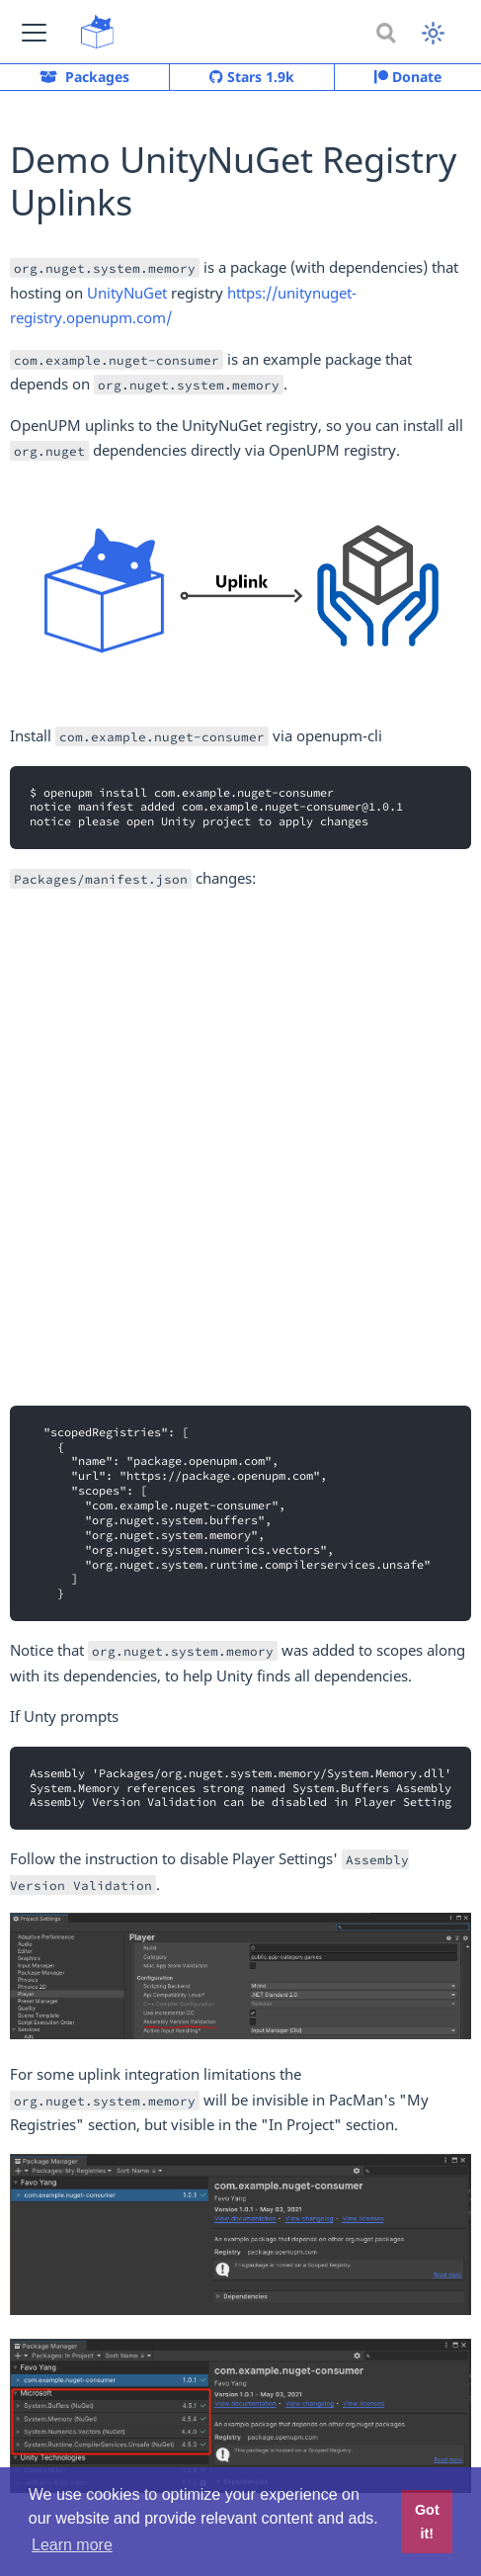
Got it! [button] (427, 2521)
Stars (251, 77)
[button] (34, 32)
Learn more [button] (72, 2544)
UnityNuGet (127, 292)
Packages (84, 76)
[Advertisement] (240, 1148)
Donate (407, 76)
